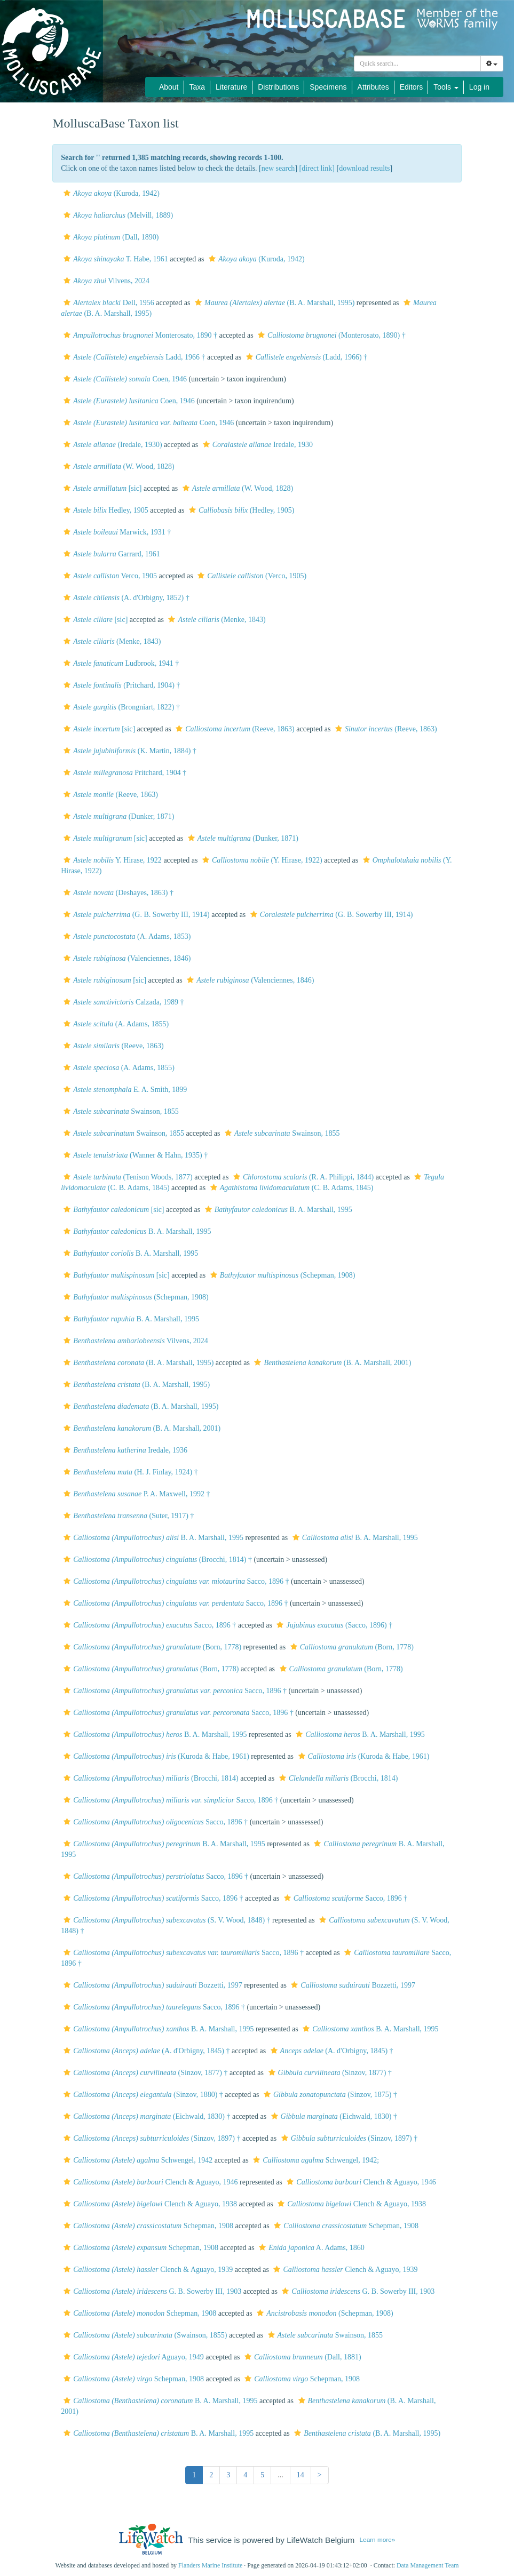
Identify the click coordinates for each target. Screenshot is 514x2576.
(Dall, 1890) (110, 237)
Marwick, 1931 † (116, 532)
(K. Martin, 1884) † (128, 751)
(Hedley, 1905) (240, 510)
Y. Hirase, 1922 (111, 860)
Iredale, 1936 (124, 1450)
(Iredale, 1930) (111, 445)
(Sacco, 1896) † (333, 1625)
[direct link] (317, 168)
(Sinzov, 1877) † (144, 2073)
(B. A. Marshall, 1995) (273, 303)
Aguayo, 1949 (132, 2357)
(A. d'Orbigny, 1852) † (125, 598)
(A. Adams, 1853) (126, 936)
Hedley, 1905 (104, 510)
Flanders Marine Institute (210, 2565)
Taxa (197, 87)
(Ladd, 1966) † (305, 357)
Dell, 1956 (107, 303)
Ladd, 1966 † (133, 357)
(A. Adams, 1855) (115, 1024)
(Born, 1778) (151, 1647)
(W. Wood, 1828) (117, 466)
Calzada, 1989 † (122, 1002)
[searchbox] (417, 63)
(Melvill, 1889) (117, 215)
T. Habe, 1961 (114, 259)
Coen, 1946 (124, 379)
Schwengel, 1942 (136, 2160)
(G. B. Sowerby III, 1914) (135, 915)
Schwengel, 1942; (314, 2160)
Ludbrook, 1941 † (120, 663)
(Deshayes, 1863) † (117, 893)
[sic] (101, 488)
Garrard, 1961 (110, 554)
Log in (479, 87)
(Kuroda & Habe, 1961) (155, 1756)
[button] (67, 193)
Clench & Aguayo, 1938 (149, 2204)
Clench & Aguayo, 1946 (149, 2182)
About (169, 87)
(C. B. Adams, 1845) (291, 1188)
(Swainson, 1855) (144, 2335)
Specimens (328, 87)
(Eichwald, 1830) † (145, 2116)
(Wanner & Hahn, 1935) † (134, 1155)
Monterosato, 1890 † (139, 335)
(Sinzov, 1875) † (329, 2095)
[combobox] (417, 63)
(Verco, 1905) (250, 576)
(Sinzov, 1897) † (150, 2138)
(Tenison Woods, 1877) (127, 1177)
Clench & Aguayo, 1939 (147, 2270)
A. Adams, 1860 (310, 2248)
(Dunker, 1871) (117, 816)
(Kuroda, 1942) (110, 193)
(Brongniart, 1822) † (120, 707)
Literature (231, 87)
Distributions (278, 87)
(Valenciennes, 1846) (126, 958)
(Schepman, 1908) (281, 1275)
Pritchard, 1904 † (123, 773)
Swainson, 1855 (120, 1111)
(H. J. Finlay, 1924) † (129, 1472)
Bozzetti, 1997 (151, 1985)
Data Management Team (428, 2565)
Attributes (373, 87)
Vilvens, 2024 (105, 281)
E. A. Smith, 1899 (124, 1090)
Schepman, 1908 (147, 2226)
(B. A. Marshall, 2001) (331, 1363)
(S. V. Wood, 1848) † (165, 1920)
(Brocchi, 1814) (149, 1778)
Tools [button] (445, 87)
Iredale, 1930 (256, 445)
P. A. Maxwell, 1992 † (135, 1494)
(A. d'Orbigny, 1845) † (145, 2051)
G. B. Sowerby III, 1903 (151, 2291)
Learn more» (378, 2539)
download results (364, 168)
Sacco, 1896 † (175, 1581)
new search (278, 168)
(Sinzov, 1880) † (142, 2095)
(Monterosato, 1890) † (330, 335)
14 (300, 2475)
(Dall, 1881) (301, 2357)
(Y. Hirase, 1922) (261, 860)
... (280, 2475)
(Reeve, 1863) (234, 729)
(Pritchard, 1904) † (120, 685)
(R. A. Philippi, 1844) (302, 1177)
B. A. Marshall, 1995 (277, 1210)
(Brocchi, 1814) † (156, 1560)
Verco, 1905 (109, 576)
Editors (411, 87)
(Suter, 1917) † (127, 1516)
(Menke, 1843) (215, 620)
